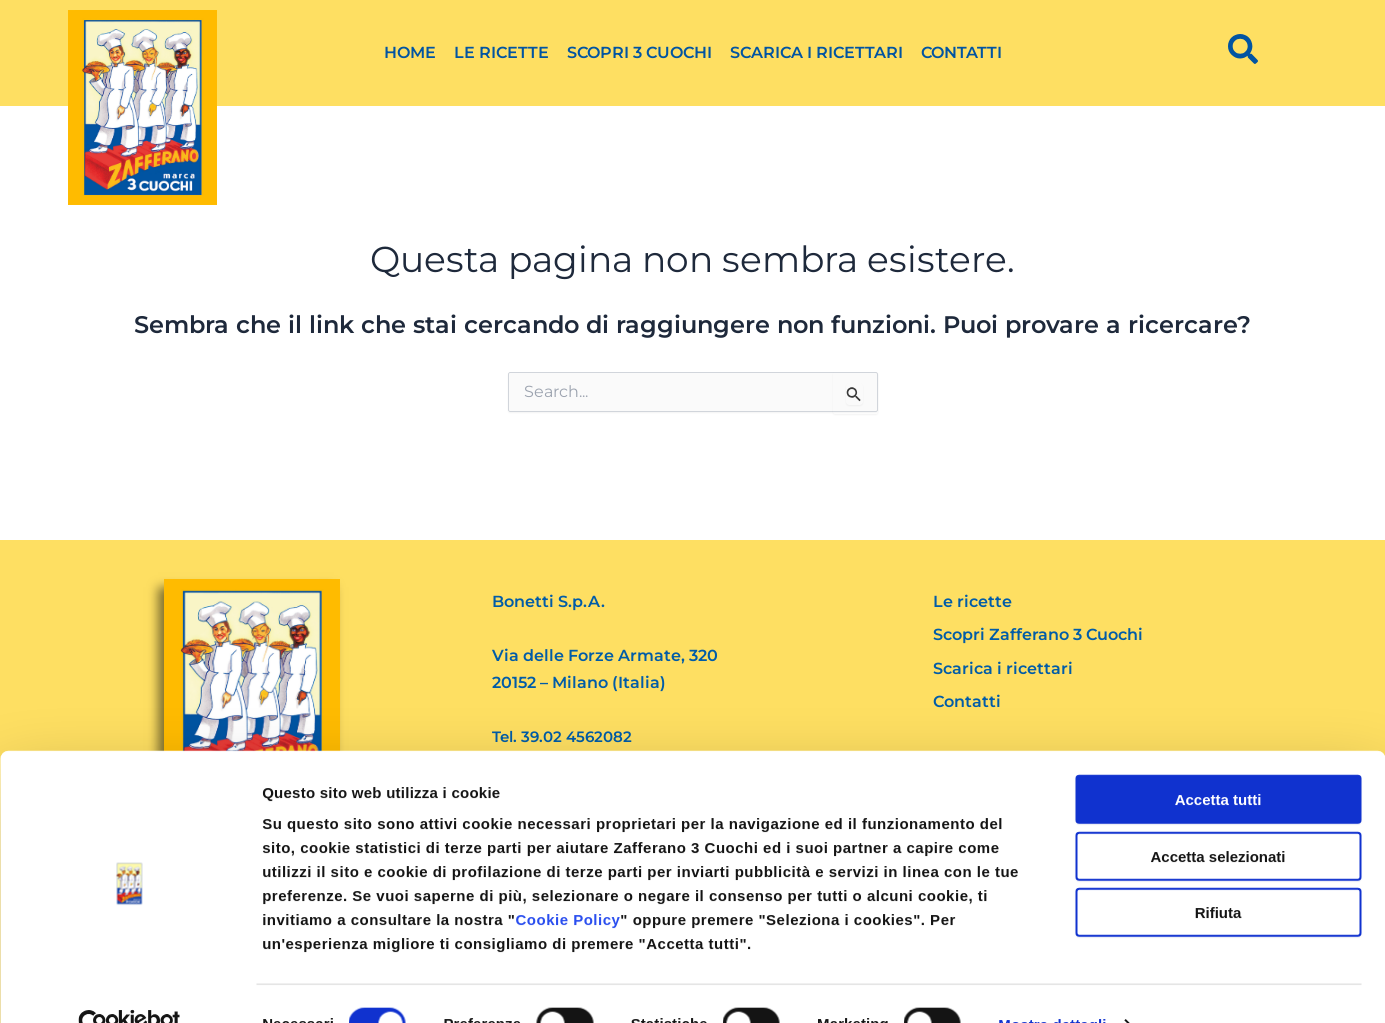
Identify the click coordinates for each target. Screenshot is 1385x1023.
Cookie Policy (567, 878)
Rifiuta (1218, 871)
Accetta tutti (1218, 758)
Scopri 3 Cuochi (639, 52)
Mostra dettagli (1052, 983)
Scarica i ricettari (816, 52)
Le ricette (501, 52)
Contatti (961, 52)
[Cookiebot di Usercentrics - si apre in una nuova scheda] (129, 984)
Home (410, 52)
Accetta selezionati (1217, 815)
